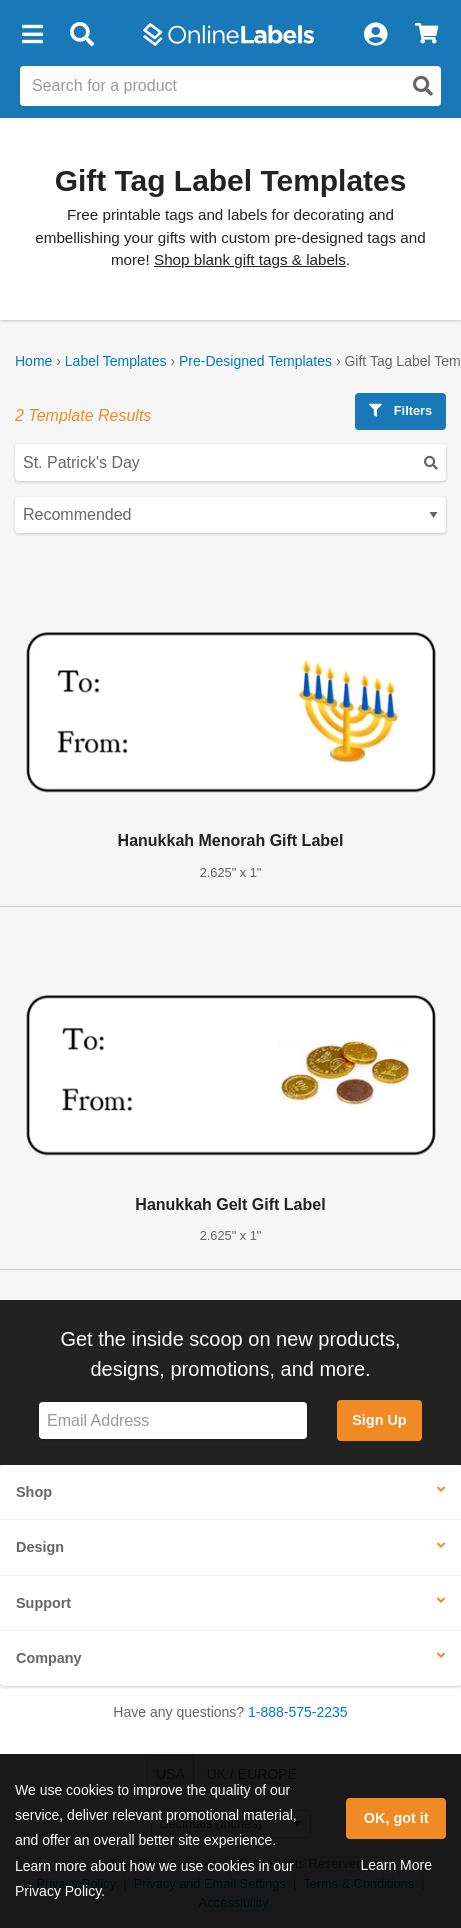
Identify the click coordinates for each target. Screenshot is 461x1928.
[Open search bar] (81, 35)
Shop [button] (34, 1492)
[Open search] (423, 86)
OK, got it (396, 1818)
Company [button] (49, 1658)
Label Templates (116, 361)
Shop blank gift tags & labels (250, 259)
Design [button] (40, 1547)
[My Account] (375, 35)
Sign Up (379, 1420)
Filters (400, 410)
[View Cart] (426, 35)
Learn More (396, 1865)
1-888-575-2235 (298, 1712)
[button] (32, 35)
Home (33, 361)
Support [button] (43, 1603)
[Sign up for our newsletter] (173, 1420)
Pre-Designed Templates (255, 361)
